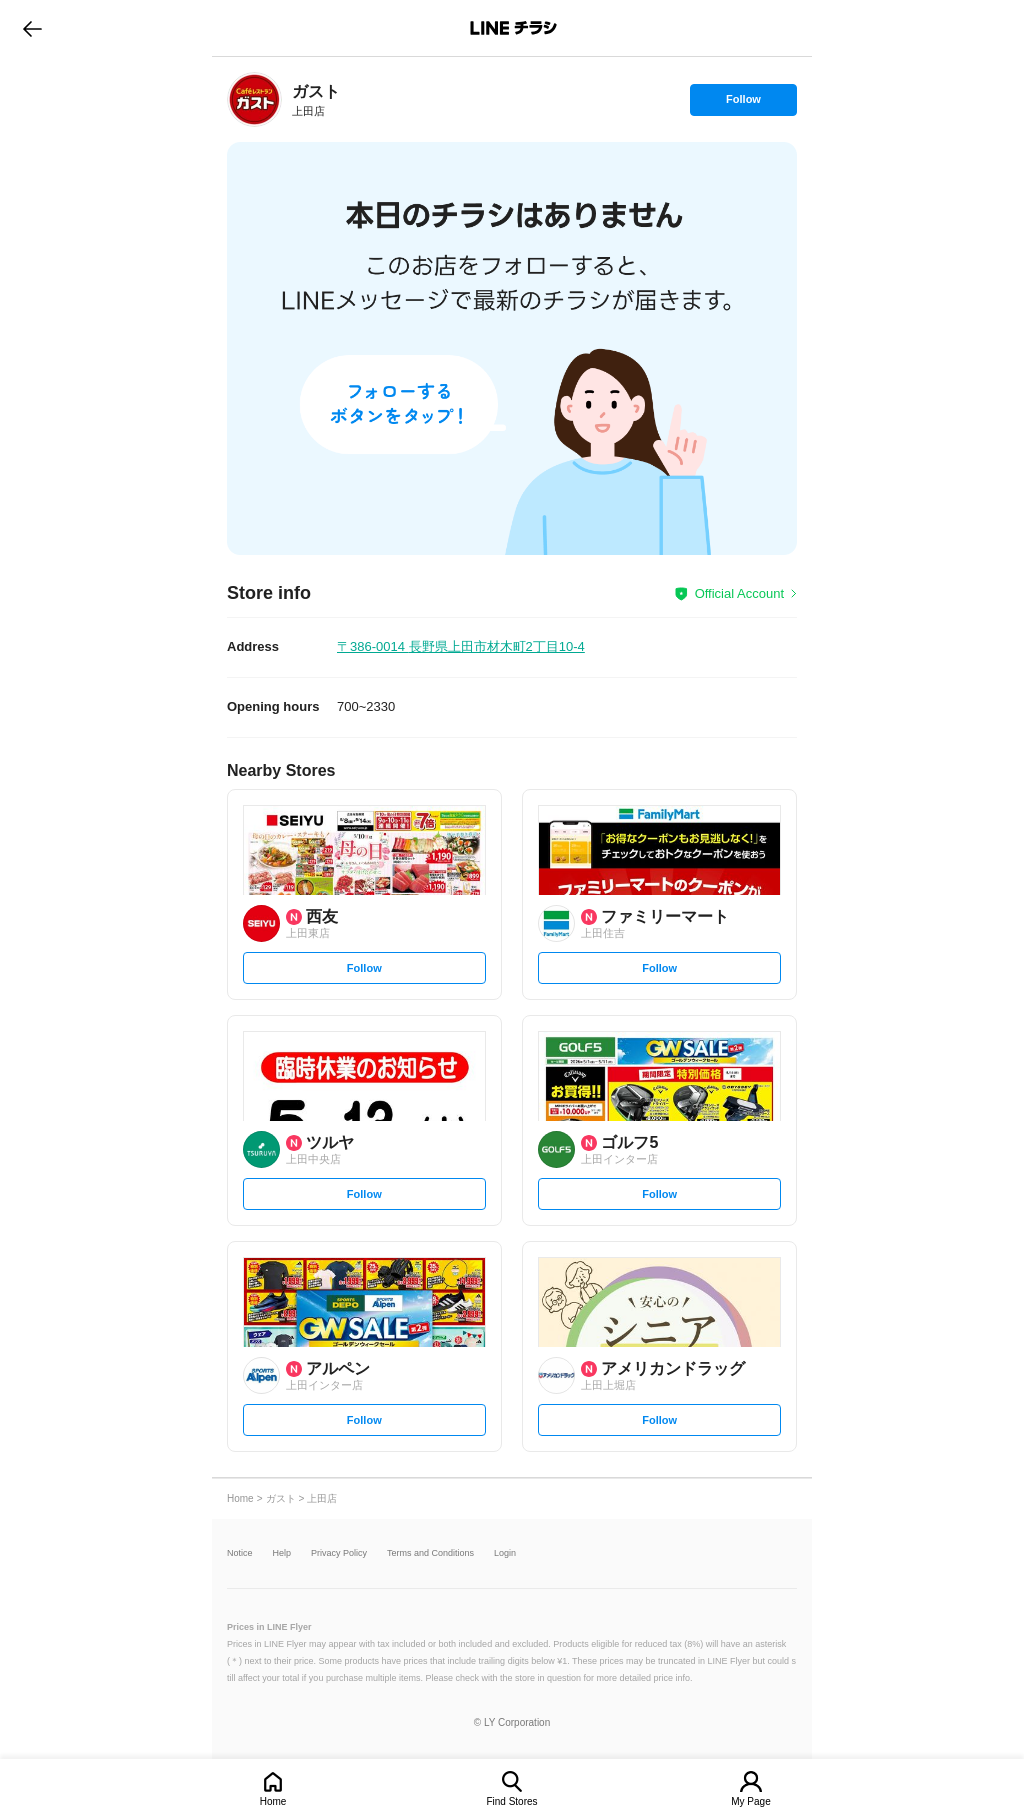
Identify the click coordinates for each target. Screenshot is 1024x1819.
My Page (750, 1801)
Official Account (739, 593)
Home (273, 1801)
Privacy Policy (339, 1553)
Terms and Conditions (430, 1553)
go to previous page (32, 28)
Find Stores (511, 1801)
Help (282, 1553)
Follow (743, 104)
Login (505, 1553)
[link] (254, 99)
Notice (240, 1553)
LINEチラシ (513, 28)
